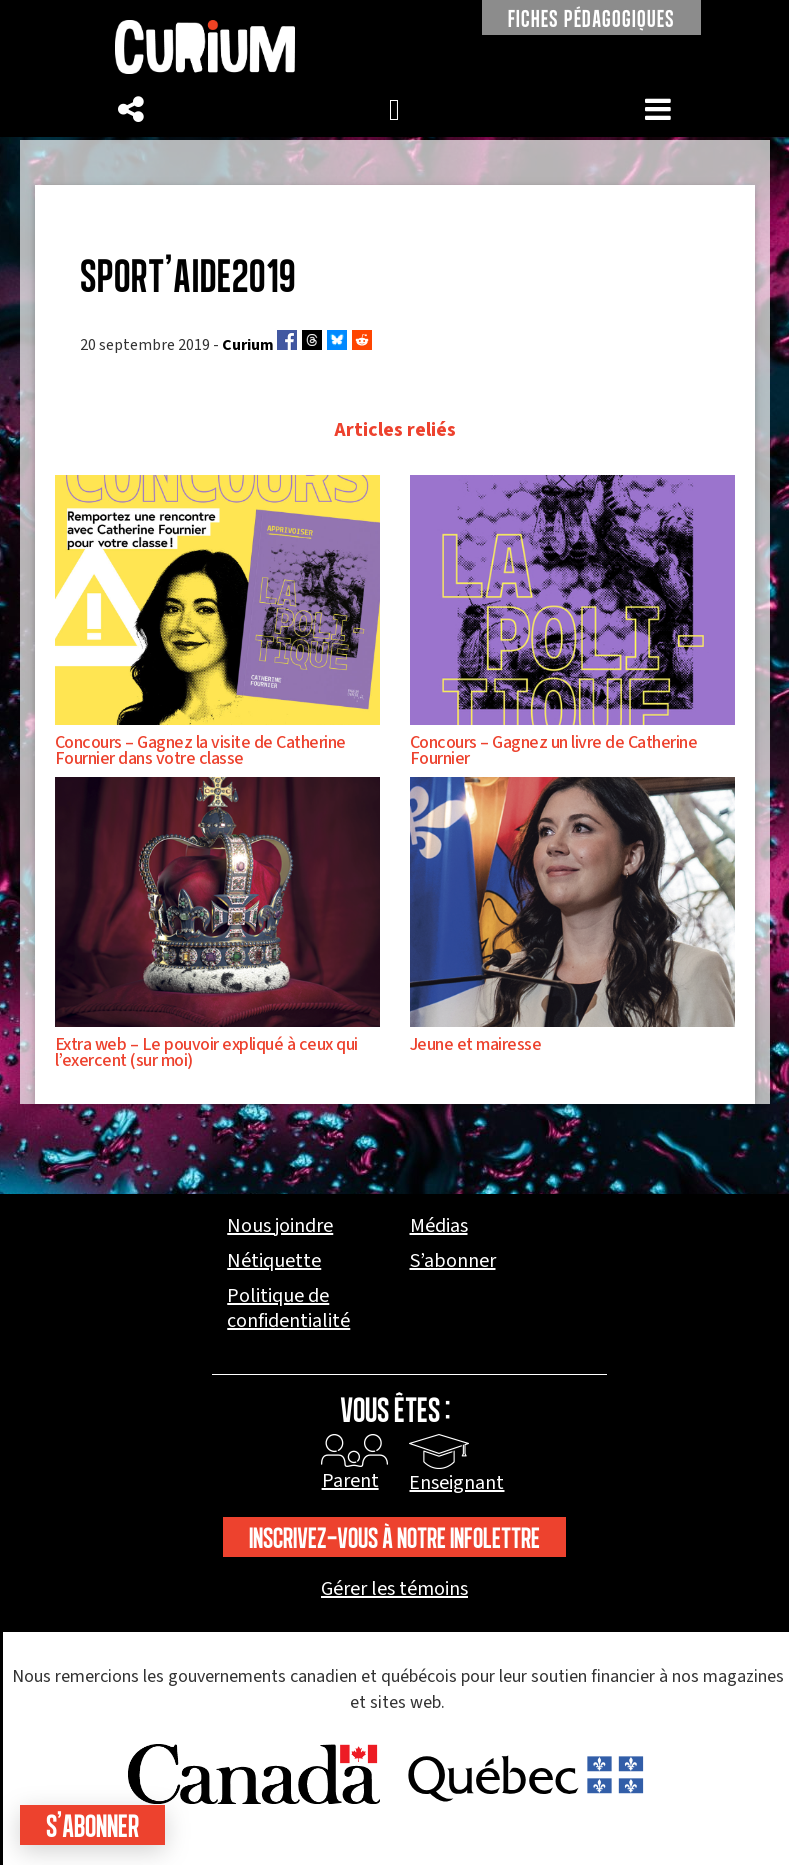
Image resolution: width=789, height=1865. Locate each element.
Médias (439, 1226)
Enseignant (456, 1483)
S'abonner (92, 1825)
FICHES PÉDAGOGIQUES (591, 18)
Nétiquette (274, 1261)
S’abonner (453, 1261)
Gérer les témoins (394, 1589)
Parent (350, 1481)
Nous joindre (280, 1226)
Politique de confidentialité (288, 1309)
